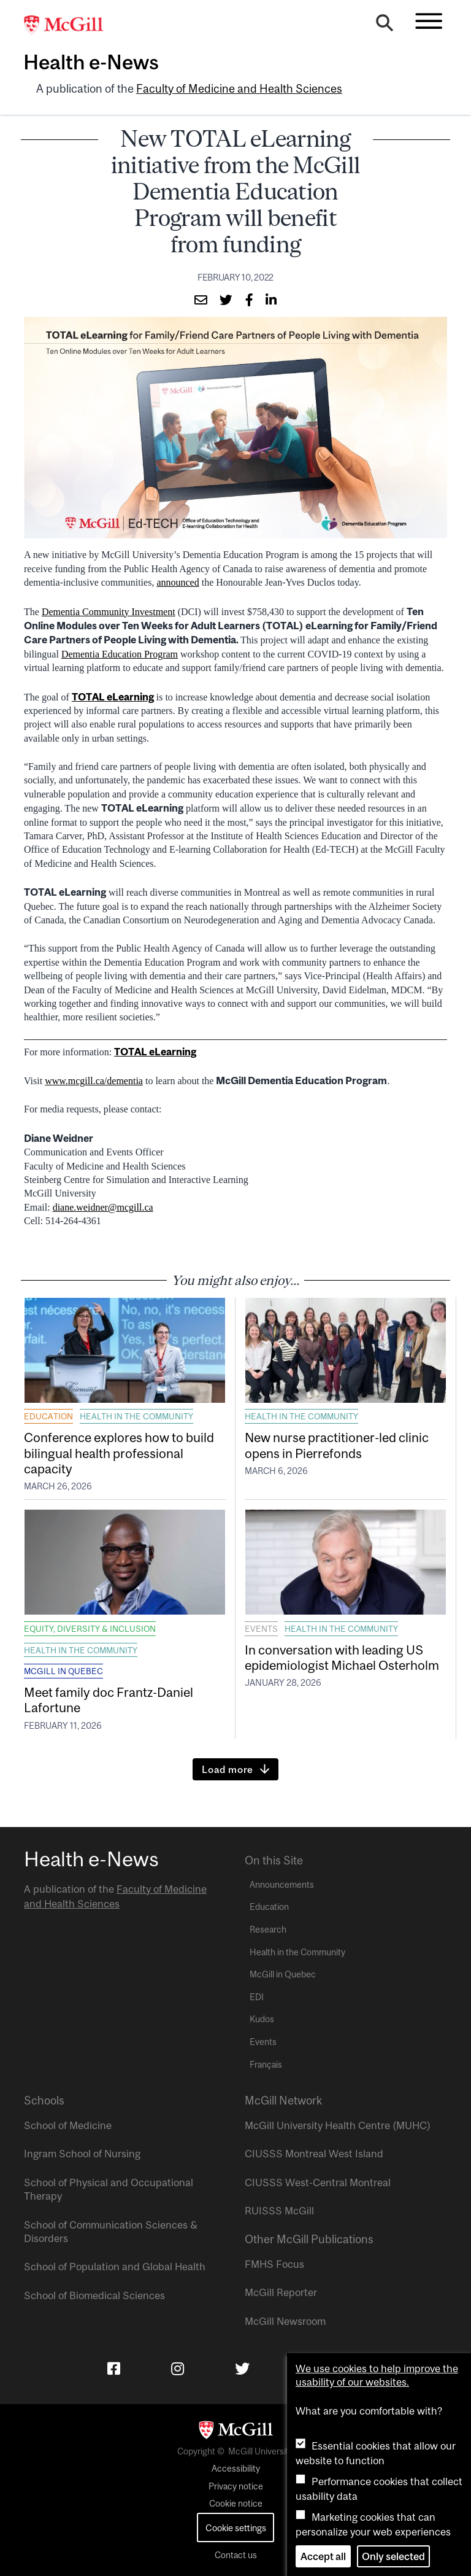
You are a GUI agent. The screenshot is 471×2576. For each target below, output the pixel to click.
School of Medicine (68, 2125)
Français (266, 2065)
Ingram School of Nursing (82, 2153)
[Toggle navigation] (428, 20)
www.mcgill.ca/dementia (94, 1081)
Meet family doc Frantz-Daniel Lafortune (108, 1700)
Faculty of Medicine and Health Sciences (239, 88)
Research (268, 1929)
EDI (257, 1997)
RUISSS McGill (279, 2211)
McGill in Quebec (63, 1671)
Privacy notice (236, 2486)
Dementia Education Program (119, 654)
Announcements (282, 1885)
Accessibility (236, 2468)
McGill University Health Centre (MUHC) (338, 2125)
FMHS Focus (274, 2264)
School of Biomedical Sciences (94, 2295)
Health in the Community (136, 1416)
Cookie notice (235, 2503)
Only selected (393, 2556)
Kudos (262, 2019)
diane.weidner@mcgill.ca (103, 1207)
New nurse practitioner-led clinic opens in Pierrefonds (337, 1445)
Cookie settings (235, 2528)
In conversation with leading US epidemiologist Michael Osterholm (344, 1657)
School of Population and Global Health (114, 2266)
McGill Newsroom (285, 2321)
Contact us (236, 2555)
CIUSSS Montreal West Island (314, 2153)
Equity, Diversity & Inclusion (90, 1629)
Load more (227, 1769)
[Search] (384, 25)
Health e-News (91, 62)
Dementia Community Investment (108, 612)
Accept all (323, 2556)
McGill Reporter (281, 2292)
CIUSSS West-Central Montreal (318, 2182)
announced (177, 582)
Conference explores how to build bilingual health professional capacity (119, 1452)
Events (261, 1629)
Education (48, 1416)
